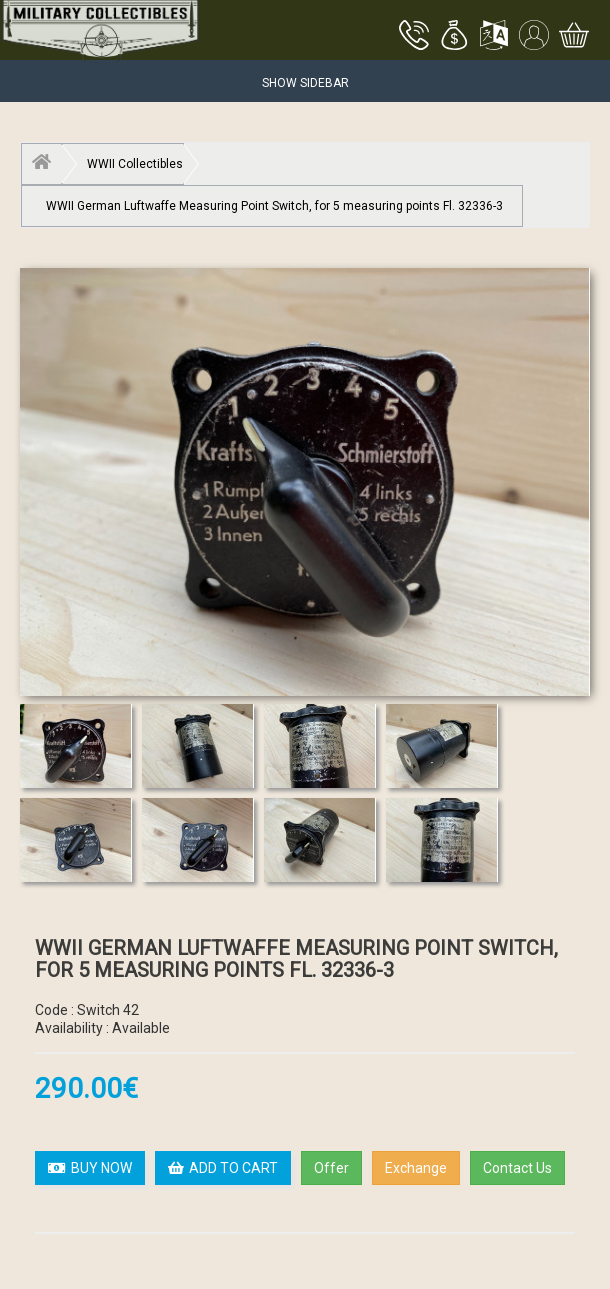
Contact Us (517, 1168)
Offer (331, 1168)
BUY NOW (90, 1168)
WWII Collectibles (135, 164)
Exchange (416, 1168)
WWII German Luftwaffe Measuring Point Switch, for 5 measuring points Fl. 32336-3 (274, 206)
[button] (454, 37)
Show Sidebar (305, 83)
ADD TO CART (223, 1168)
